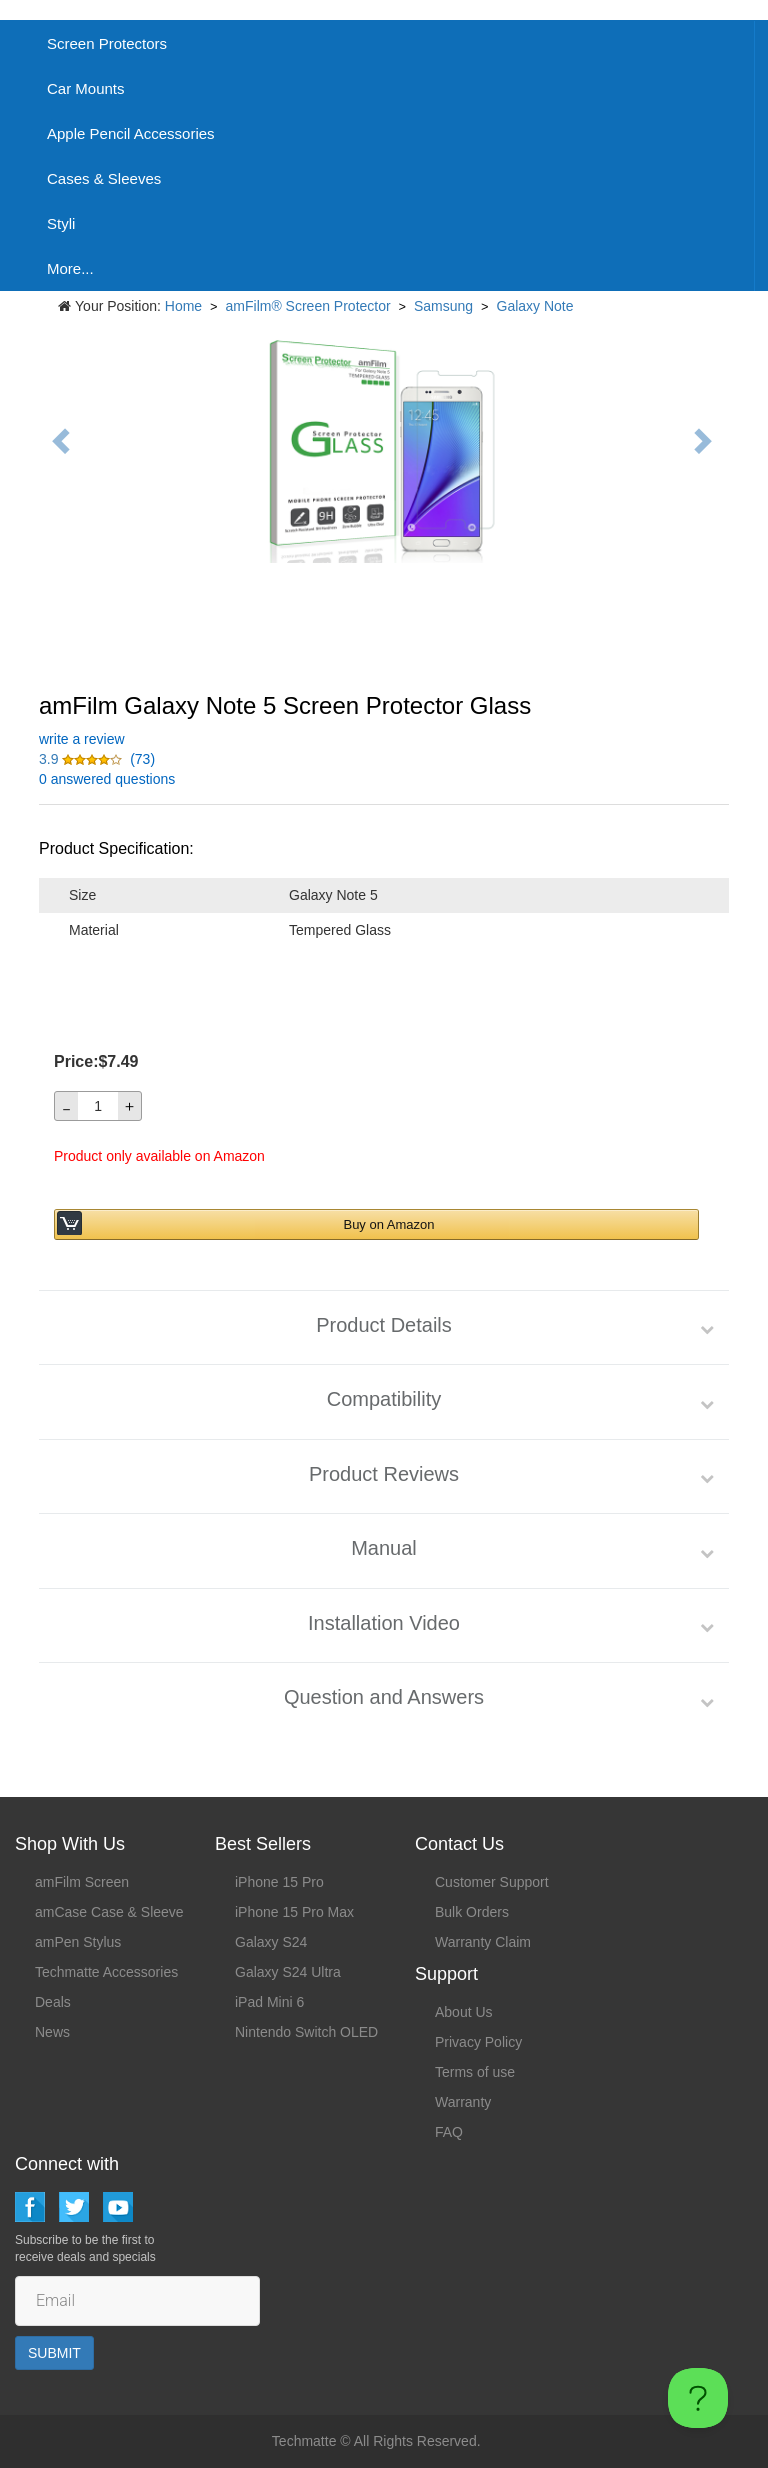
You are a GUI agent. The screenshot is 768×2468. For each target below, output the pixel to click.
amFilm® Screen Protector (308, 306)
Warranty (463, 2102)
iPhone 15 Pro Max (294, 1912)
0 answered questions (107, 779)
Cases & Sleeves (104, 178)
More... (70, 268)
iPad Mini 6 (269, 2002)
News (52, 2032)
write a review (82, 739)
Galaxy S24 (271, 1942)
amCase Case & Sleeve (109, 1912)
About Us (464, 2012)
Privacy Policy (478, 2042)
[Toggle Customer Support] (698, 2398)
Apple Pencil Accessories (131, 133)
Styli (61, 223)
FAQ (449, 2132)
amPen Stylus (78, 1942)
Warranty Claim (483, 1942)
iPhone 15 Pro (279, 1882)
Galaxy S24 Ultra (288, 1972)
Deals (53, 2002)
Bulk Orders (472, 1912)
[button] (82, 759)
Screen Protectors (107, 43)
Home (183, 306)
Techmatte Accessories (106, 1972)
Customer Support (492, 1882)
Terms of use (475, 2072)
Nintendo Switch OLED (306, 2032)
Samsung (443, 306)
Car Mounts (86, 88)
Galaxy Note (535, 306)
